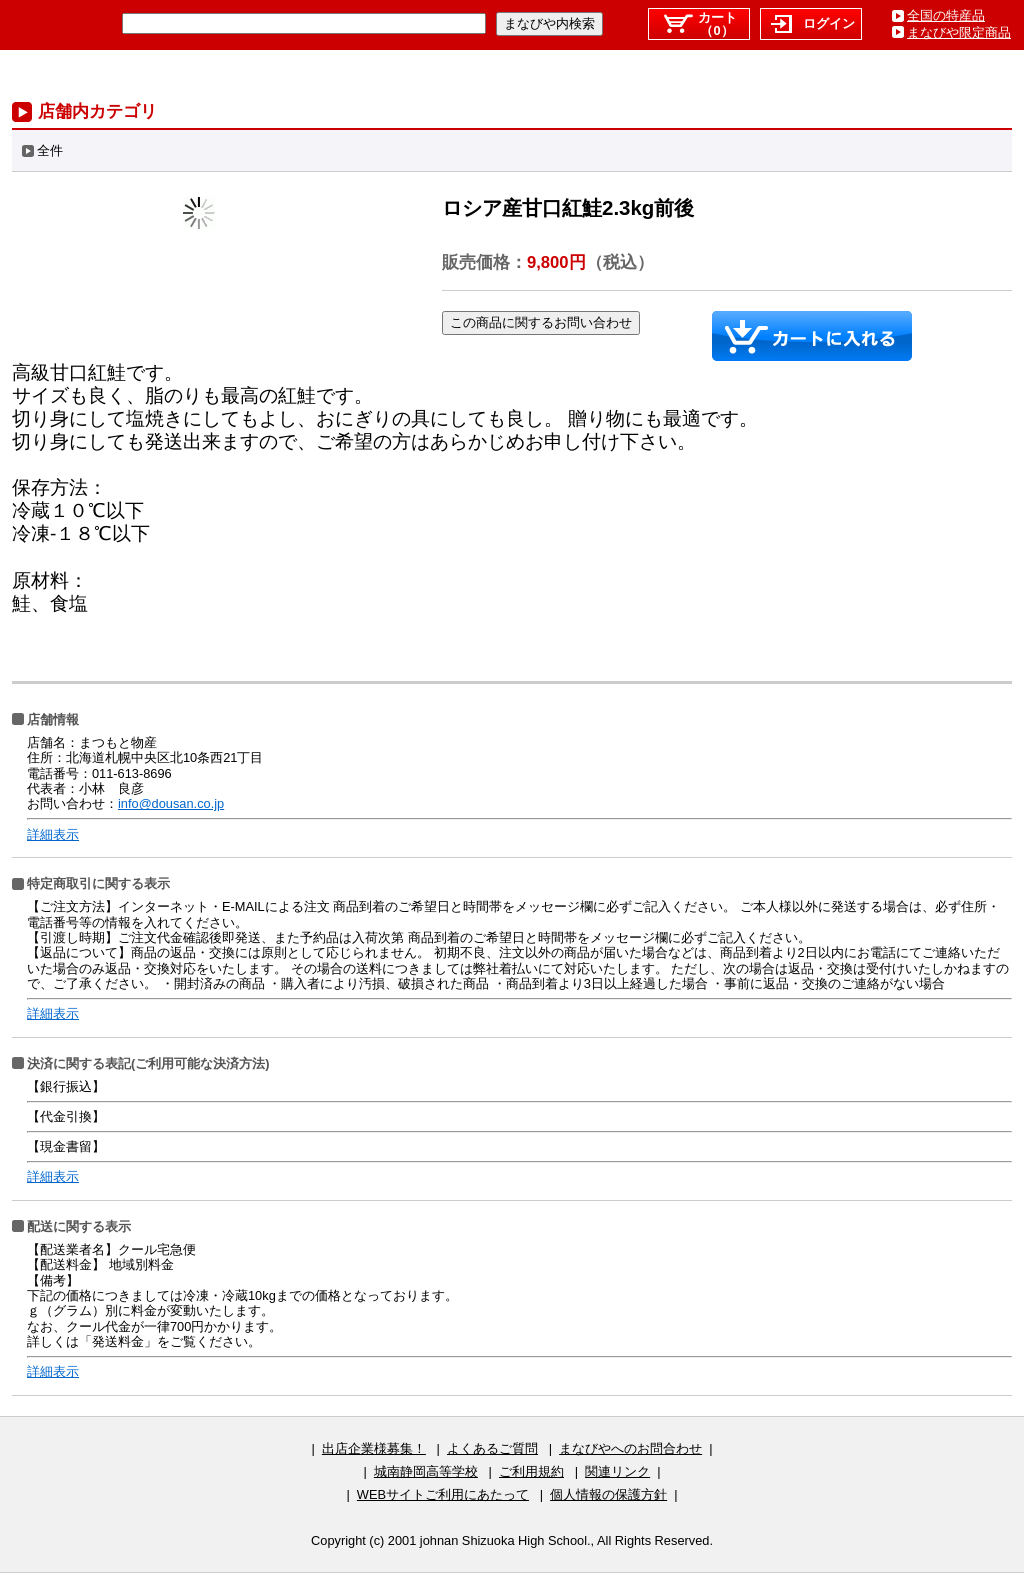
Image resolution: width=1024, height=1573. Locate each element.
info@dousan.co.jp (171, 803)
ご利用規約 (531, 1471)
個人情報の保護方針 (608, 1494)
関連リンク (617, 1471)
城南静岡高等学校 (426, 1471)
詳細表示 (53, 834)
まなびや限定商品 (959, 32)
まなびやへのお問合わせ (630, 1448)
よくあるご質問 (492, 1448)
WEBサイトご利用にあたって (443, 1494)
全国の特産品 (946, 15)
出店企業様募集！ (374, 1448)
